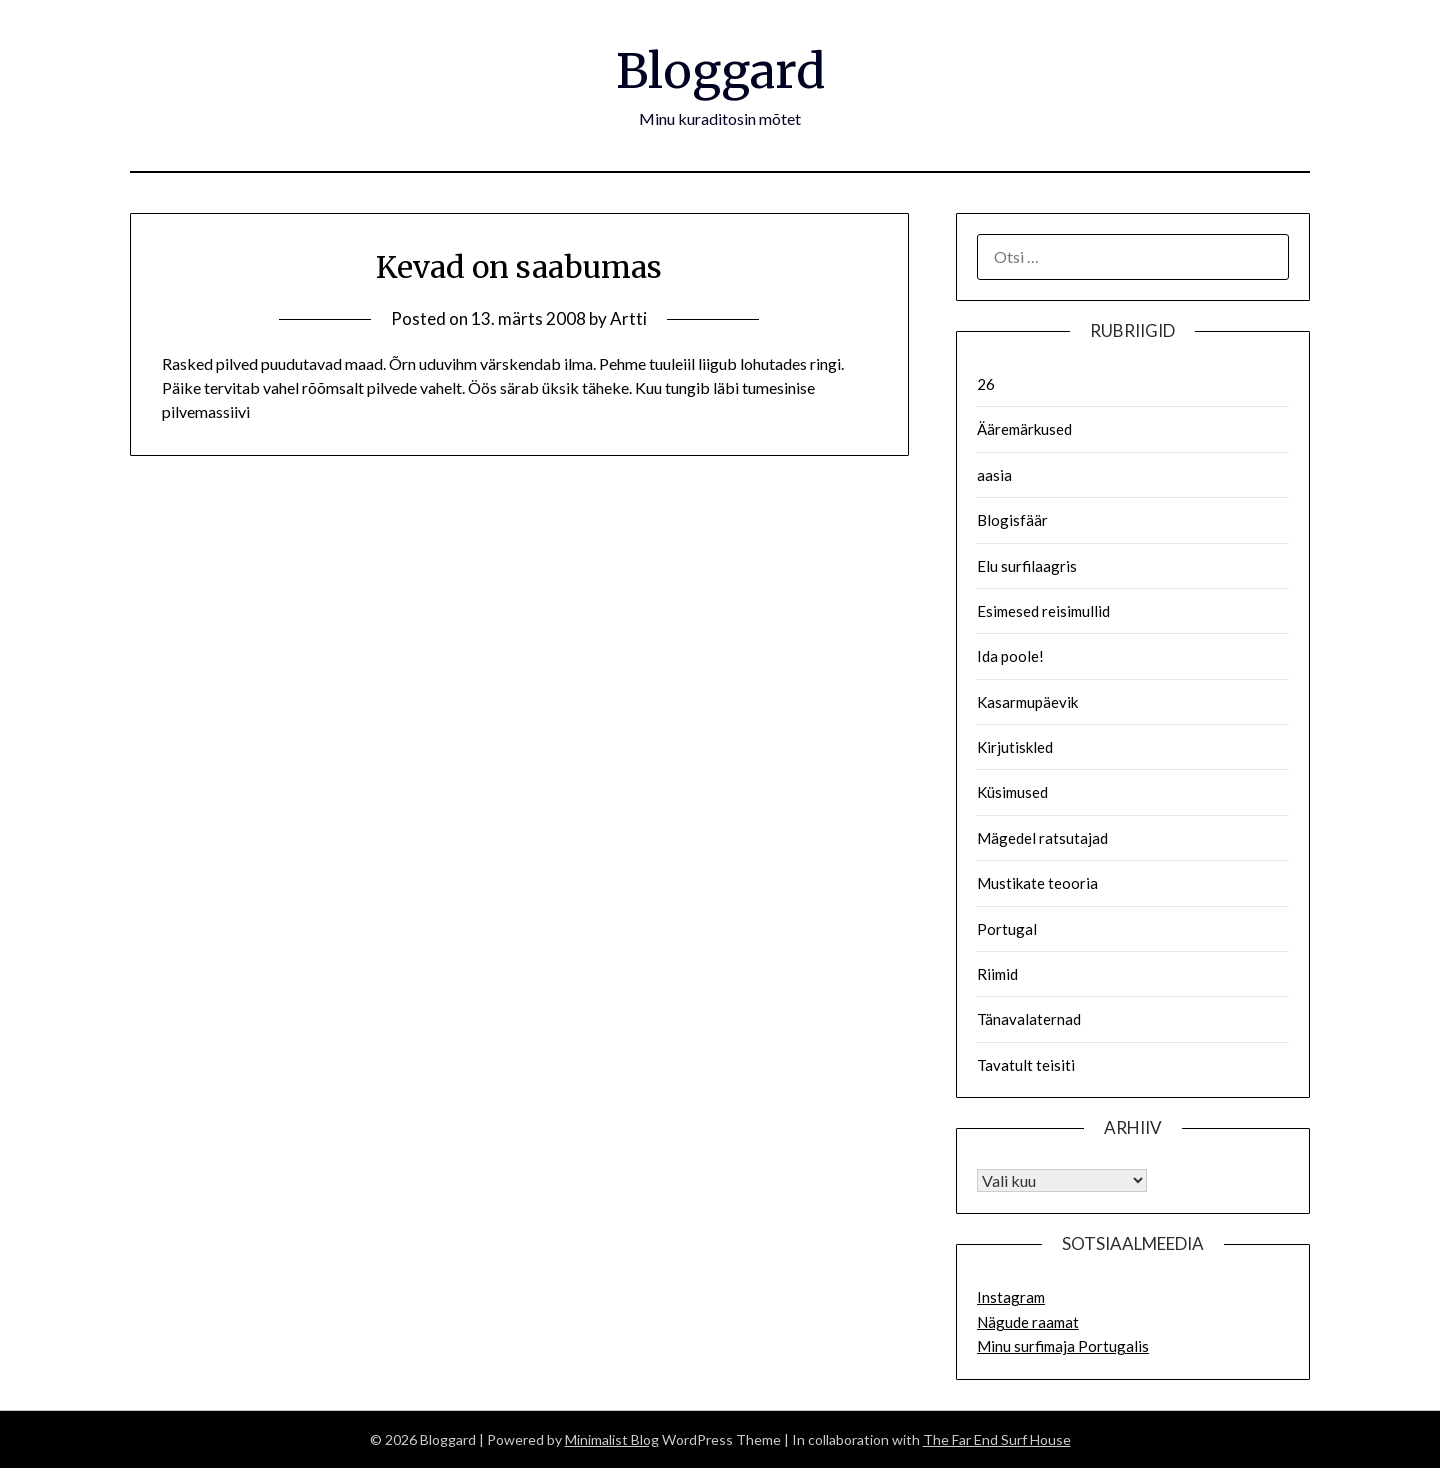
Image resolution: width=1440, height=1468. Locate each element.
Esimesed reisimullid (1043, 611)
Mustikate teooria (1037, 883)
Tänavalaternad (1029, 1019)
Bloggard (720, 71)
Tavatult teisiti (1026, 1065)
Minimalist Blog (612, 1439)
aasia (994, 475)
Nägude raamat (1028, 1322)
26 (986, 384)
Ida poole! (1010, 656)
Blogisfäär (1012, 520)
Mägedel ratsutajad (1042, 838)
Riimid (997, 974)
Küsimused (1012, 792)
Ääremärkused (1024, 429)
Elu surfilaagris (1027, 566)
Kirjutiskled (1015, 747)
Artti (628, 318)
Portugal (1007, 929)
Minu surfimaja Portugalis (1063, 1346)
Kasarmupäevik (1027, 702)
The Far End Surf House (997, 1439)
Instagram (1011, 1297)
